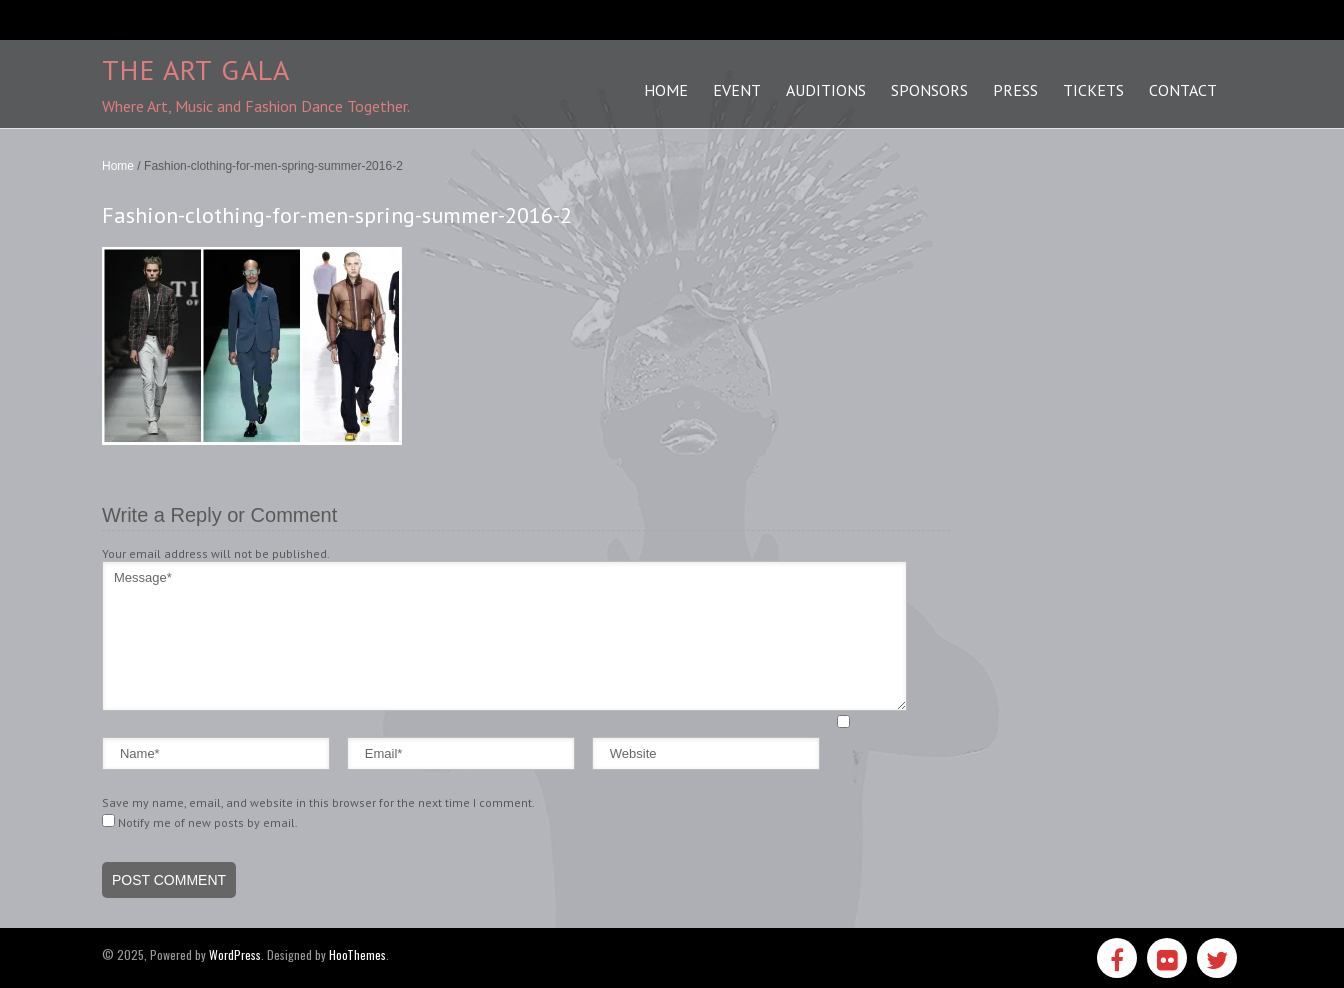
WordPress (235, 954)
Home (118, 166)
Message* (504, 636)
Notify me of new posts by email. (208, 822)
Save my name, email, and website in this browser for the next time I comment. (318, 802)
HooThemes (357, 954)
